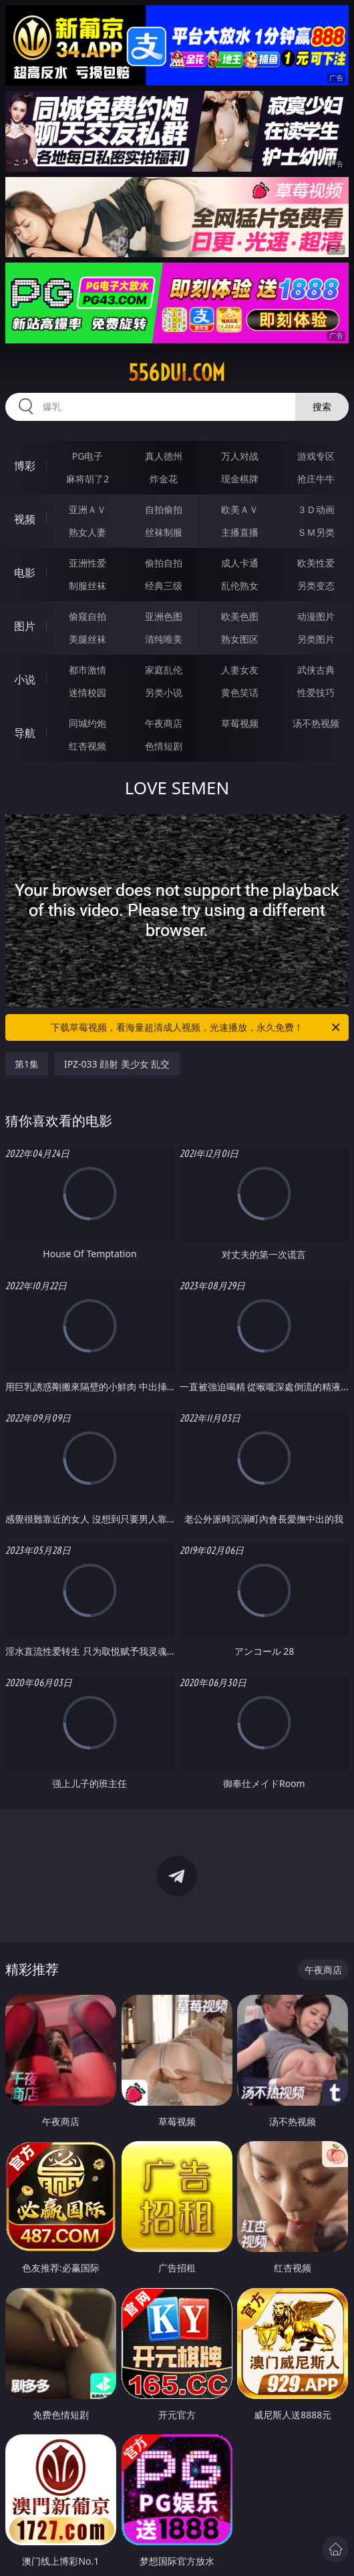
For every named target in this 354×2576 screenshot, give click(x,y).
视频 (24, 519)
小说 (24, 679)
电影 (24, 572)
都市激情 (87, 669)
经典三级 (163, 585)
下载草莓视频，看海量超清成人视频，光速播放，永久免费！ (196, 1027)
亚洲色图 (163, 616)
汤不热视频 (316, 723)
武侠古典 (316, 669)
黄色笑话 (239, 692)
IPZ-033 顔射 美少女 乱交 (117, 1064)
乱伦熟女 (239, 585)
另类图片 (316, 639)
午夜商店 (163, 723)
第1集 (27, 1064)
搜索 (322, 406)
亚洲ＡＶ (87, 509)
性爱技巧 (316, 692)
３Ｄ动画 (316, 509)
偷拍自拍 (163, 562)
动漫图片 (316, 616)
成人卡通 (239, 562)
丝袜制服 (163, 532)
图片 (24, 626)
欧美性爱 (316, 562)
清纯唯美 (163, 639)
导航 (24, 733)
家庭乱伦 (163, 669)
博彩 (24, 465)
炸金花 (164, 478)
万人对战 (239, 456)
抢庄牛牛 (316, 478)
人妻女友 (239, 669)
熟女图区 (239, 639)
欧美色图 (239, 616)
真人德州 (163, 456)
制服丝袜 (87, 585)
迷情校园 (87, 692)
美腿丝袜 (87, 639)
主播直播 (239, 532)
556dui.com (176, 372)
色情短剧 (163, 746)
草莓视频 (239, 723)
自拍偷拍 (163, 509)
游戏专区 (316, 456)
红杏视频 (87, 746)
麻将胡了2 (87, 478)
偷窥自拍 (87, 616)
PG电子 (88, 456)
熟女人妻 (87, 532)
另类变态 (316, 585)
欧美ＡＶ (239, 509)
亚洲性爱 (87, 562)
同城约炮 (87, 723)
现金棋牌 (239, 478)
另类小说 (163, 692)
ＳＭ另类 (316, 532)
